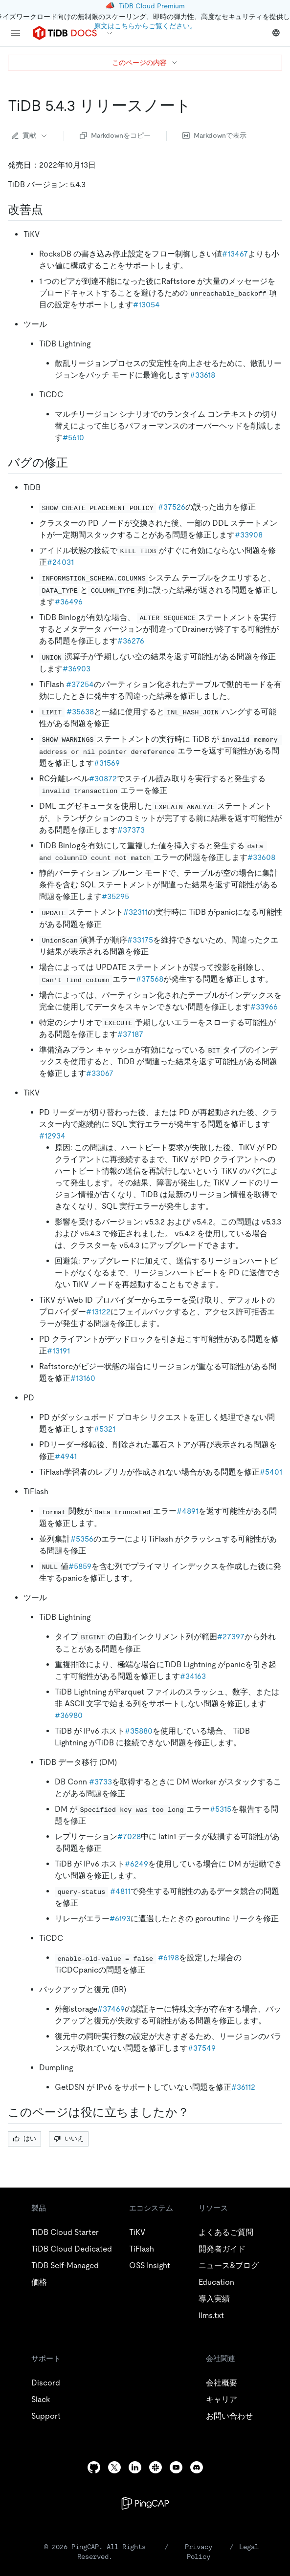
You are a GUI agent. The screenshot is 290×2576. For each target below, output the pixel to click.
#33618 (202, 375)
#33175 (140, 940)
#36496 (69, 601)
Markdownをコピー (115, 135)
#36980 (69, 1715)
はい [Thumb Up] (24, 2138)
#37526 (171, 507)
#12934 (52, 1135)
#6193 (120, 1918)
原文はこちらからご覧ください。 (145, 26)
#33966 (264, 1006)
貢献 (30, 135)
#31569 (107, 763)
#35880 (139, 1731)
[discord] (196, 2467)
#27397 (231, 1636)
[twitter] (114, 2467)
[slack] (155, 2467)
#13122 (98, 1311)
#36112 (243, 2087)
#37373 (131, 830)
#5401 (271, 1472)
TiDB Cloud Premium (152, 6)
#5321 (104, 1429)
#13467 (235, 253)
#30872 (103, 778)
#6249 (136, 1863)
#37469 (111, 2009)
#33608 (261, 857)
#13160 (82, 1378)
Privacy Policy (198, 2551)
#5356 (81, 1539)
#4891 (188, 1511)
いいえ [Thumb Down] (69, 2138)
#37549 (202, 2048)
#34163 (193, 1676)
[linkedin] (135, 2467)
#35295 (115, 896)
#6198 (168, 1957)
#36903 (76, 668)
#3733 (100, 1781)
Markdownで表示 (214, 135)
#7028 (129, 1836)
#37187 (130, 1034)
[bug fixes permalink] (76, 463)
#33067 (99, 1073)
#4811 (120, 1891)
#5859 (79, 1566)
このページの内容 (145, 62)
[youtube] (176, 2467)
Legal (249, 2547)
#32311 (135, 912)
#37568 (149, 979)
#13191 (58, 1350)
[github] (94, 2467)
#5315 (220, 1809)
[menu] (15, 33)
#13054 (146, 304)
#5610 (73, 437)
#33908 (249, 534)
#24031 (60, 562)
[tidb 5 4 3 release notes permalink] (199, 105)
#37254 (80, 684)
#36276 (130, 640)
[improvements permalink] (51, 209)
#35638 (80, 711)
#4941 (66, 1456)
